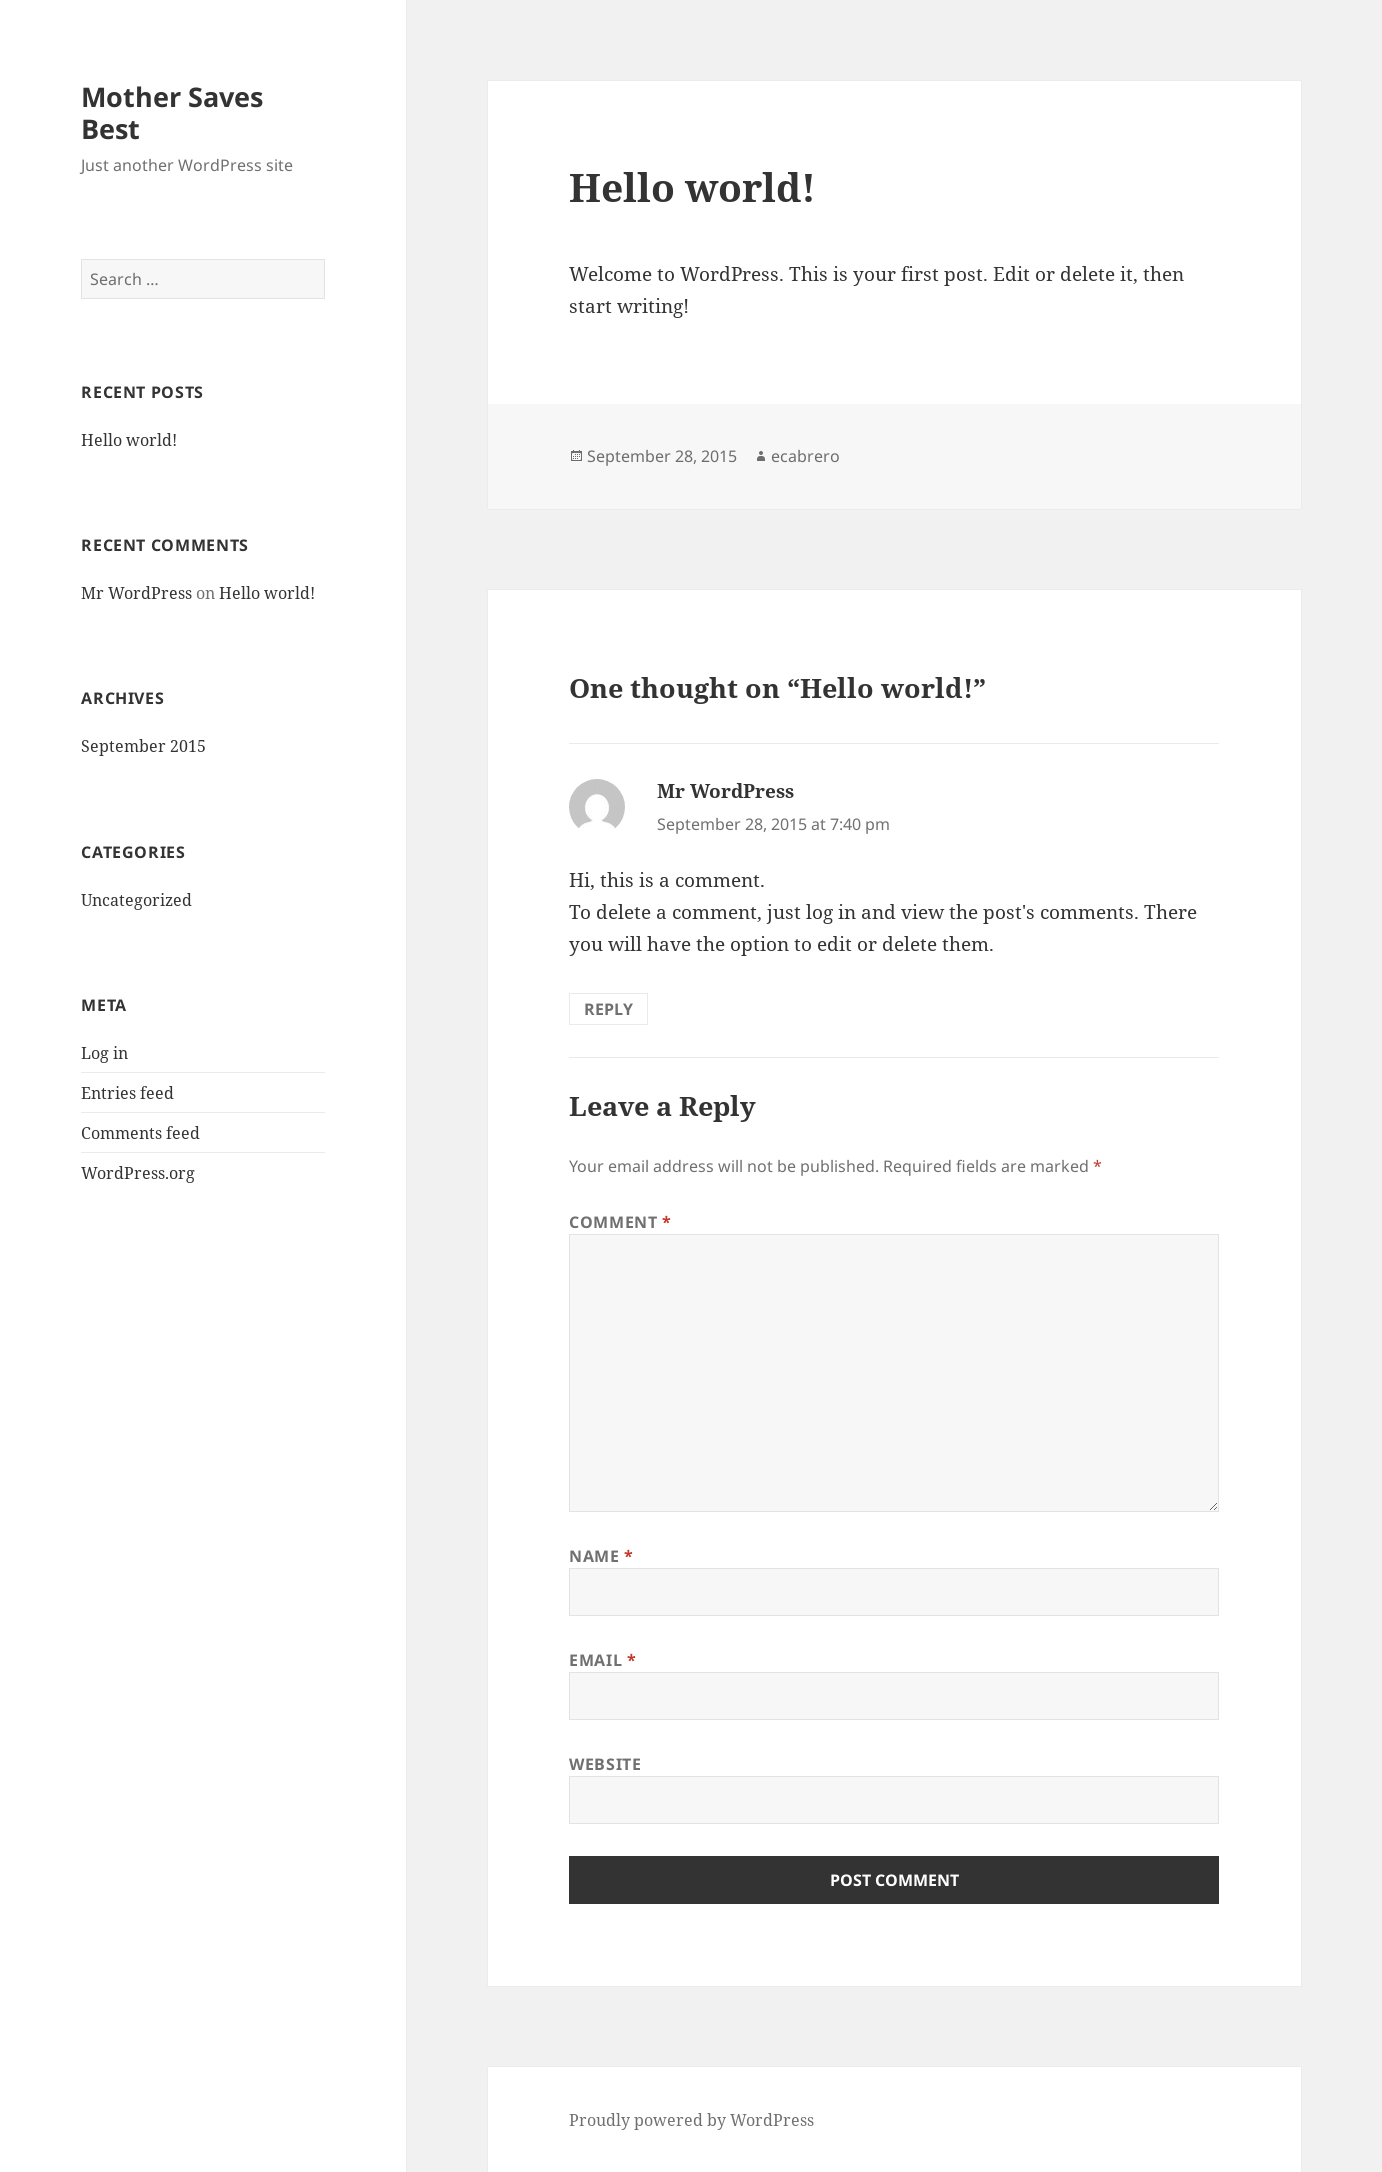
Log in (104, 1053)
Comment (620, 1222)
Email (602, 1660)
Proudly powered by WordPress (691, 2120)
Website (605, 1764)
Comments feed (140, 1133)
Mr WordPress (136, 593)
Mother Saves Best (172, 112)
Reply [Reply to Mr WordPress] (608, 1009)
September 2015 (143, 746)
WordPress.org (138, 1173)
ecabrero (805, 456)
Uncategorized (136, 900)
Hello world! (129, 440)
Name (601, 1556)
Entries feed (127, 1093)
